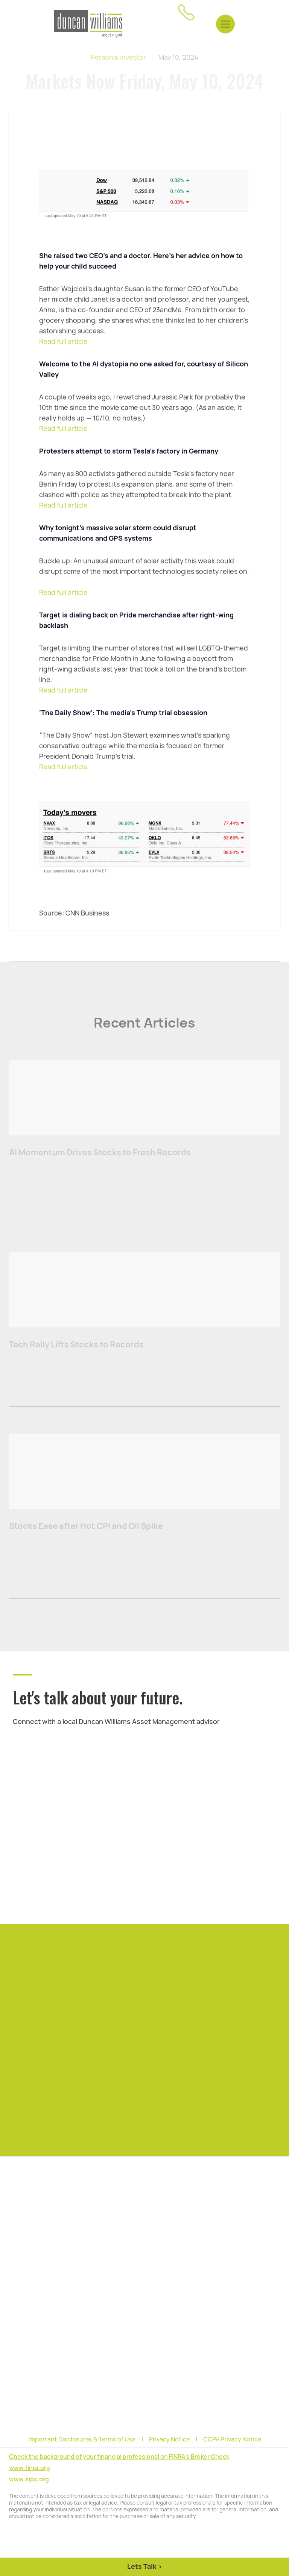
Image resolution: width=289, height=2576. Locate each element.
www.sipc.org (29, 2479)
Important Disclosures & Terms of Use (81, 2439)
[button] (225, 23)
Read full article (63, 341)
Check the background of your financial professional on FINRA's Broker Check (119, 2457)
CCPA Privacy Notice (232, 2439)
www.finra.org (29, 2468)
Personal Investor (118, 57)
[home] (88, 24)
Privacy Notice (169, 2439)
